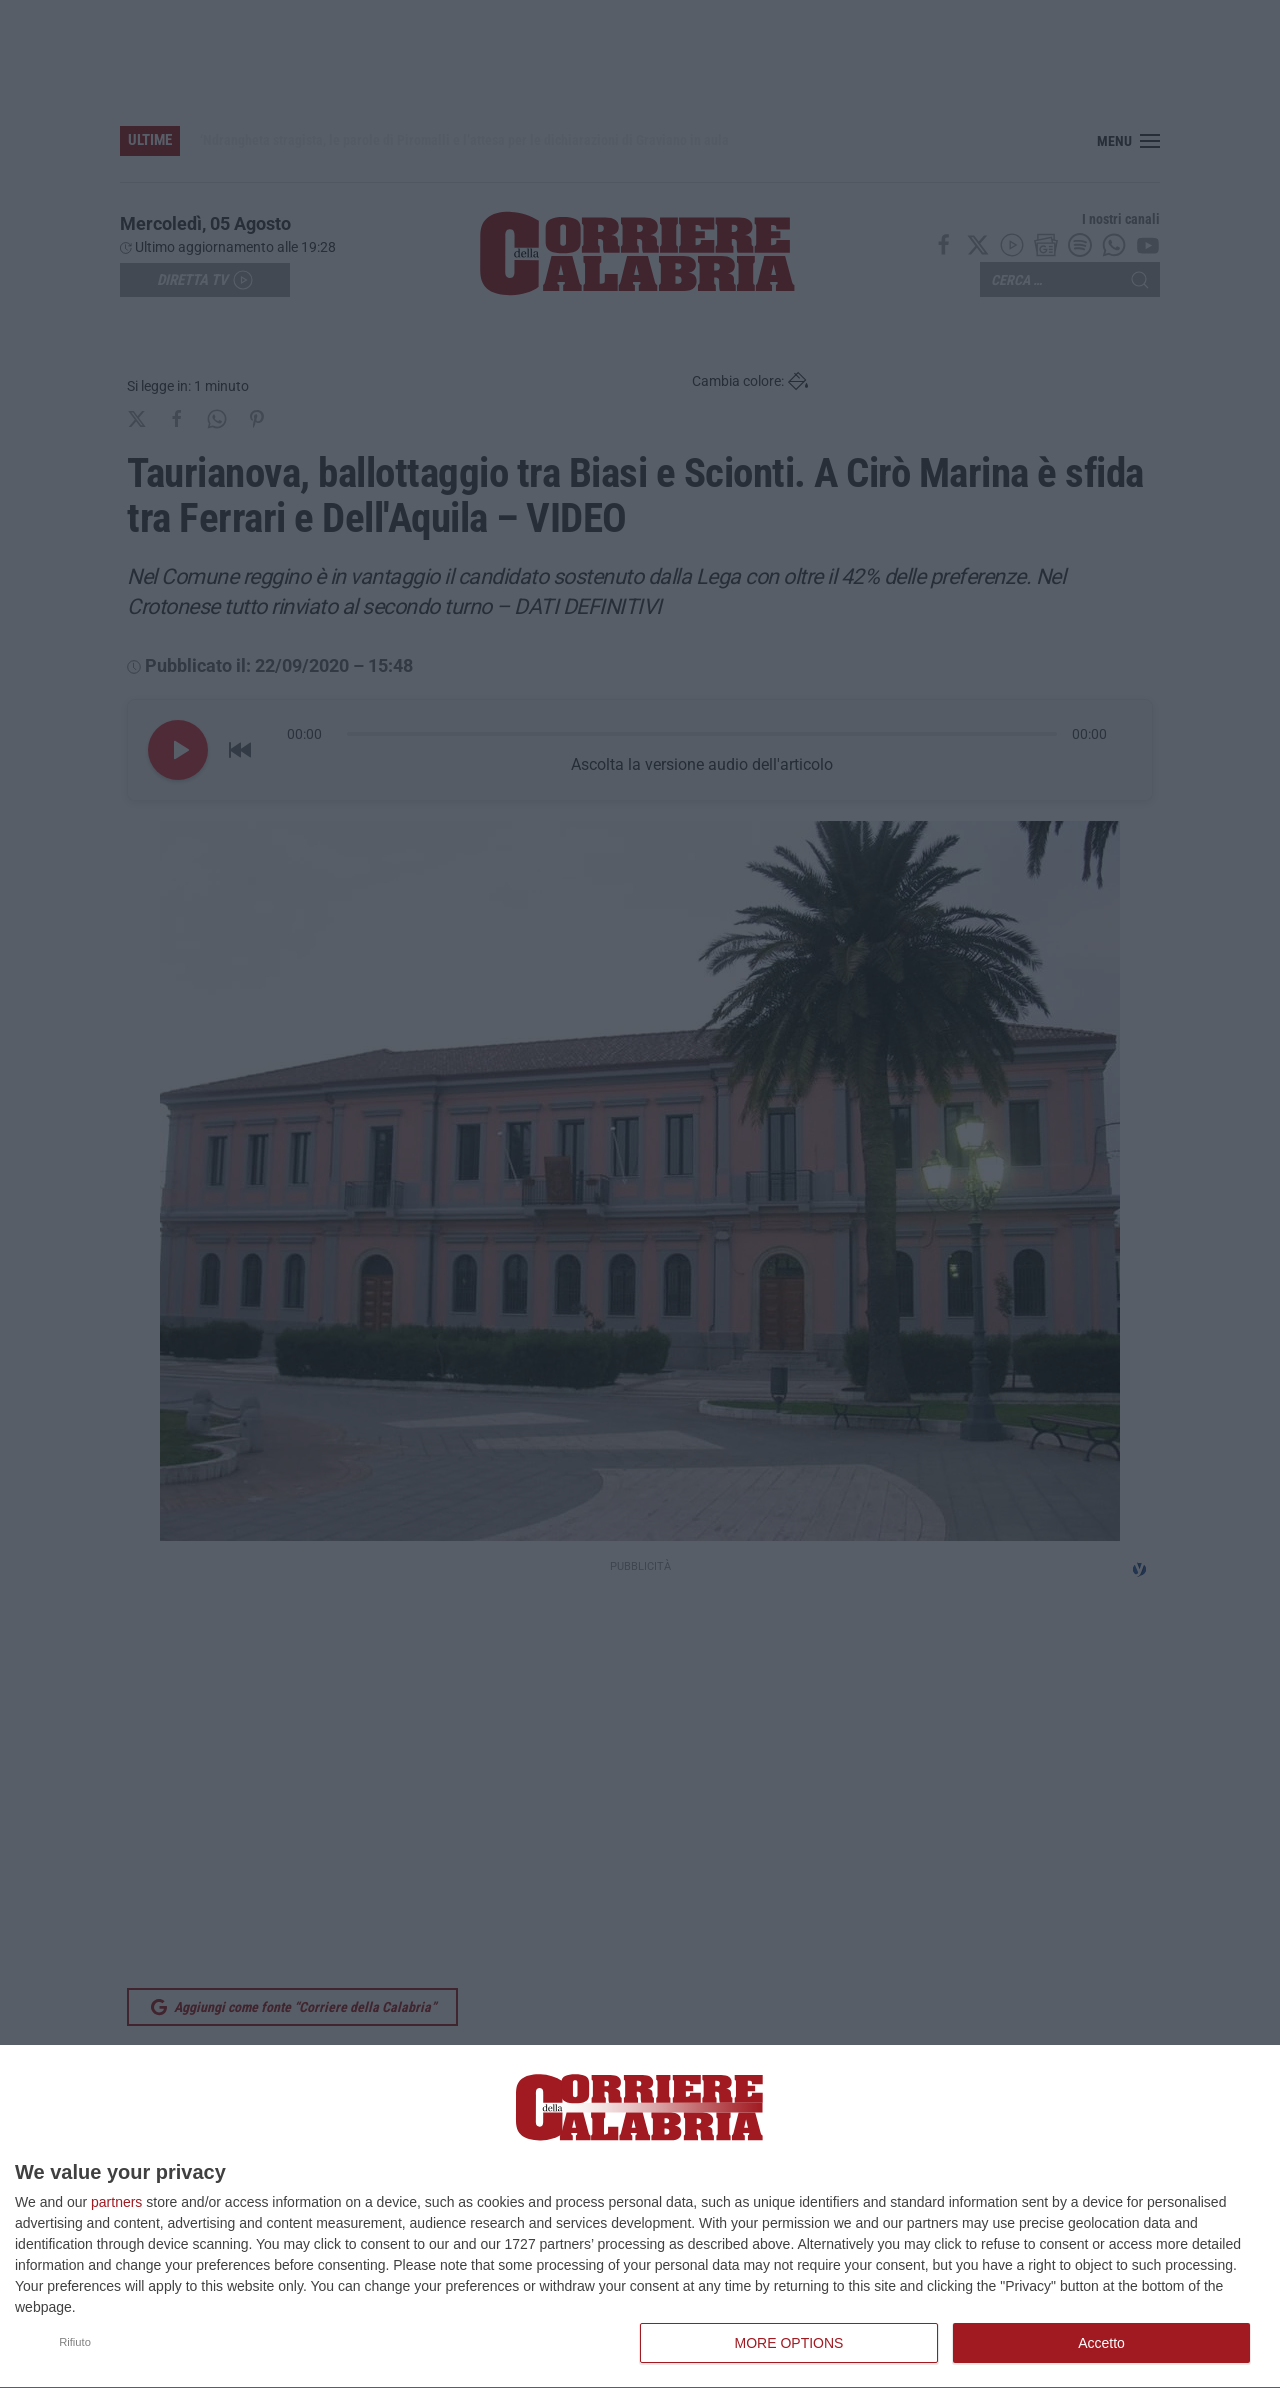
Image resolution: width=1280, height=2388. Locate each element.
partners (116, 2202)
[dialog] (640, 2217)
